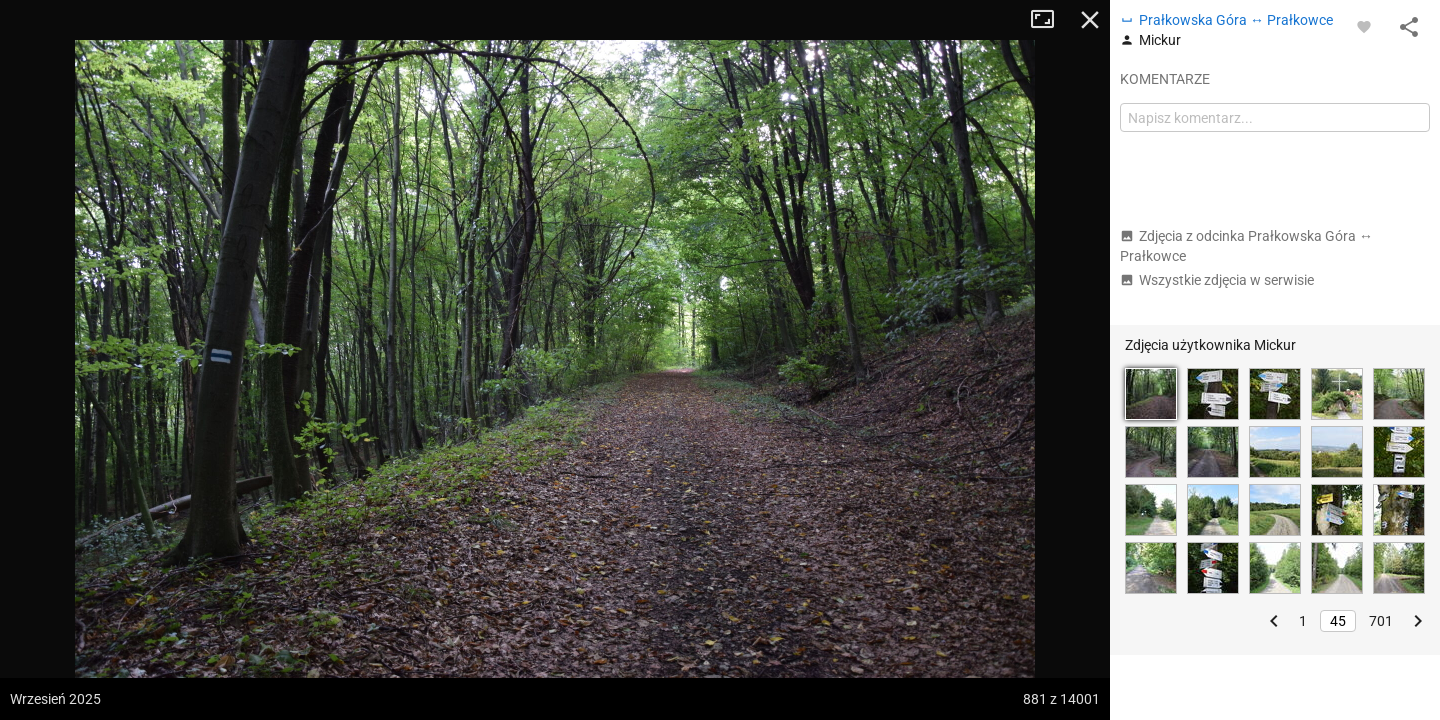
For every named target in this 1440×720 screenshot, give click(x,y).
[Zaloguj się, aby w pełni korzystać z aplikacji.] (1364, 26)
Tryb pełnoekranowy (1050, 20)
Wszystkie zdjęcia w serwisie (1217, 280)
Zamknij (1090, 20)
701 (1381, 621)
